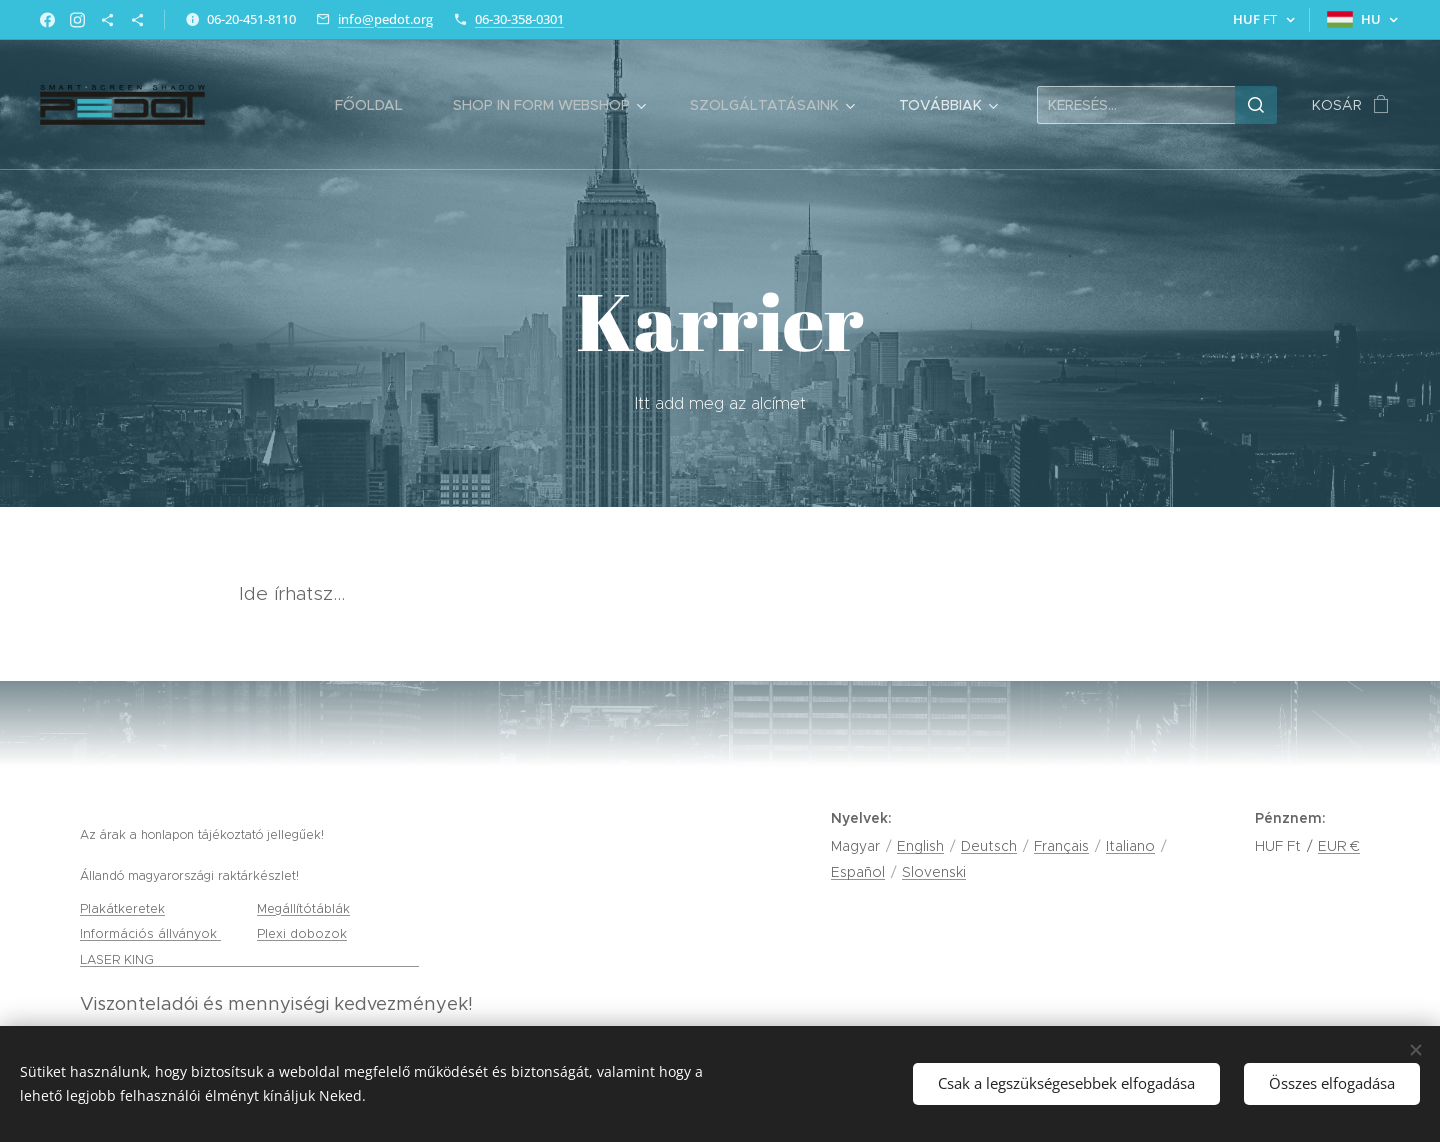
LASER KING (119, 959)
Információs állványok (150, 933)
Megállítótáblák (303, 908)
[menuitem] (379, 105)
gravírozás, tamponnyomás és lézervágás (288, 959)
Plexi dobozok (302, 933)
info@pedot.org (385, 19)
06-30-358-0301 (519, 19)
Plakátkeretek (122, 908)
